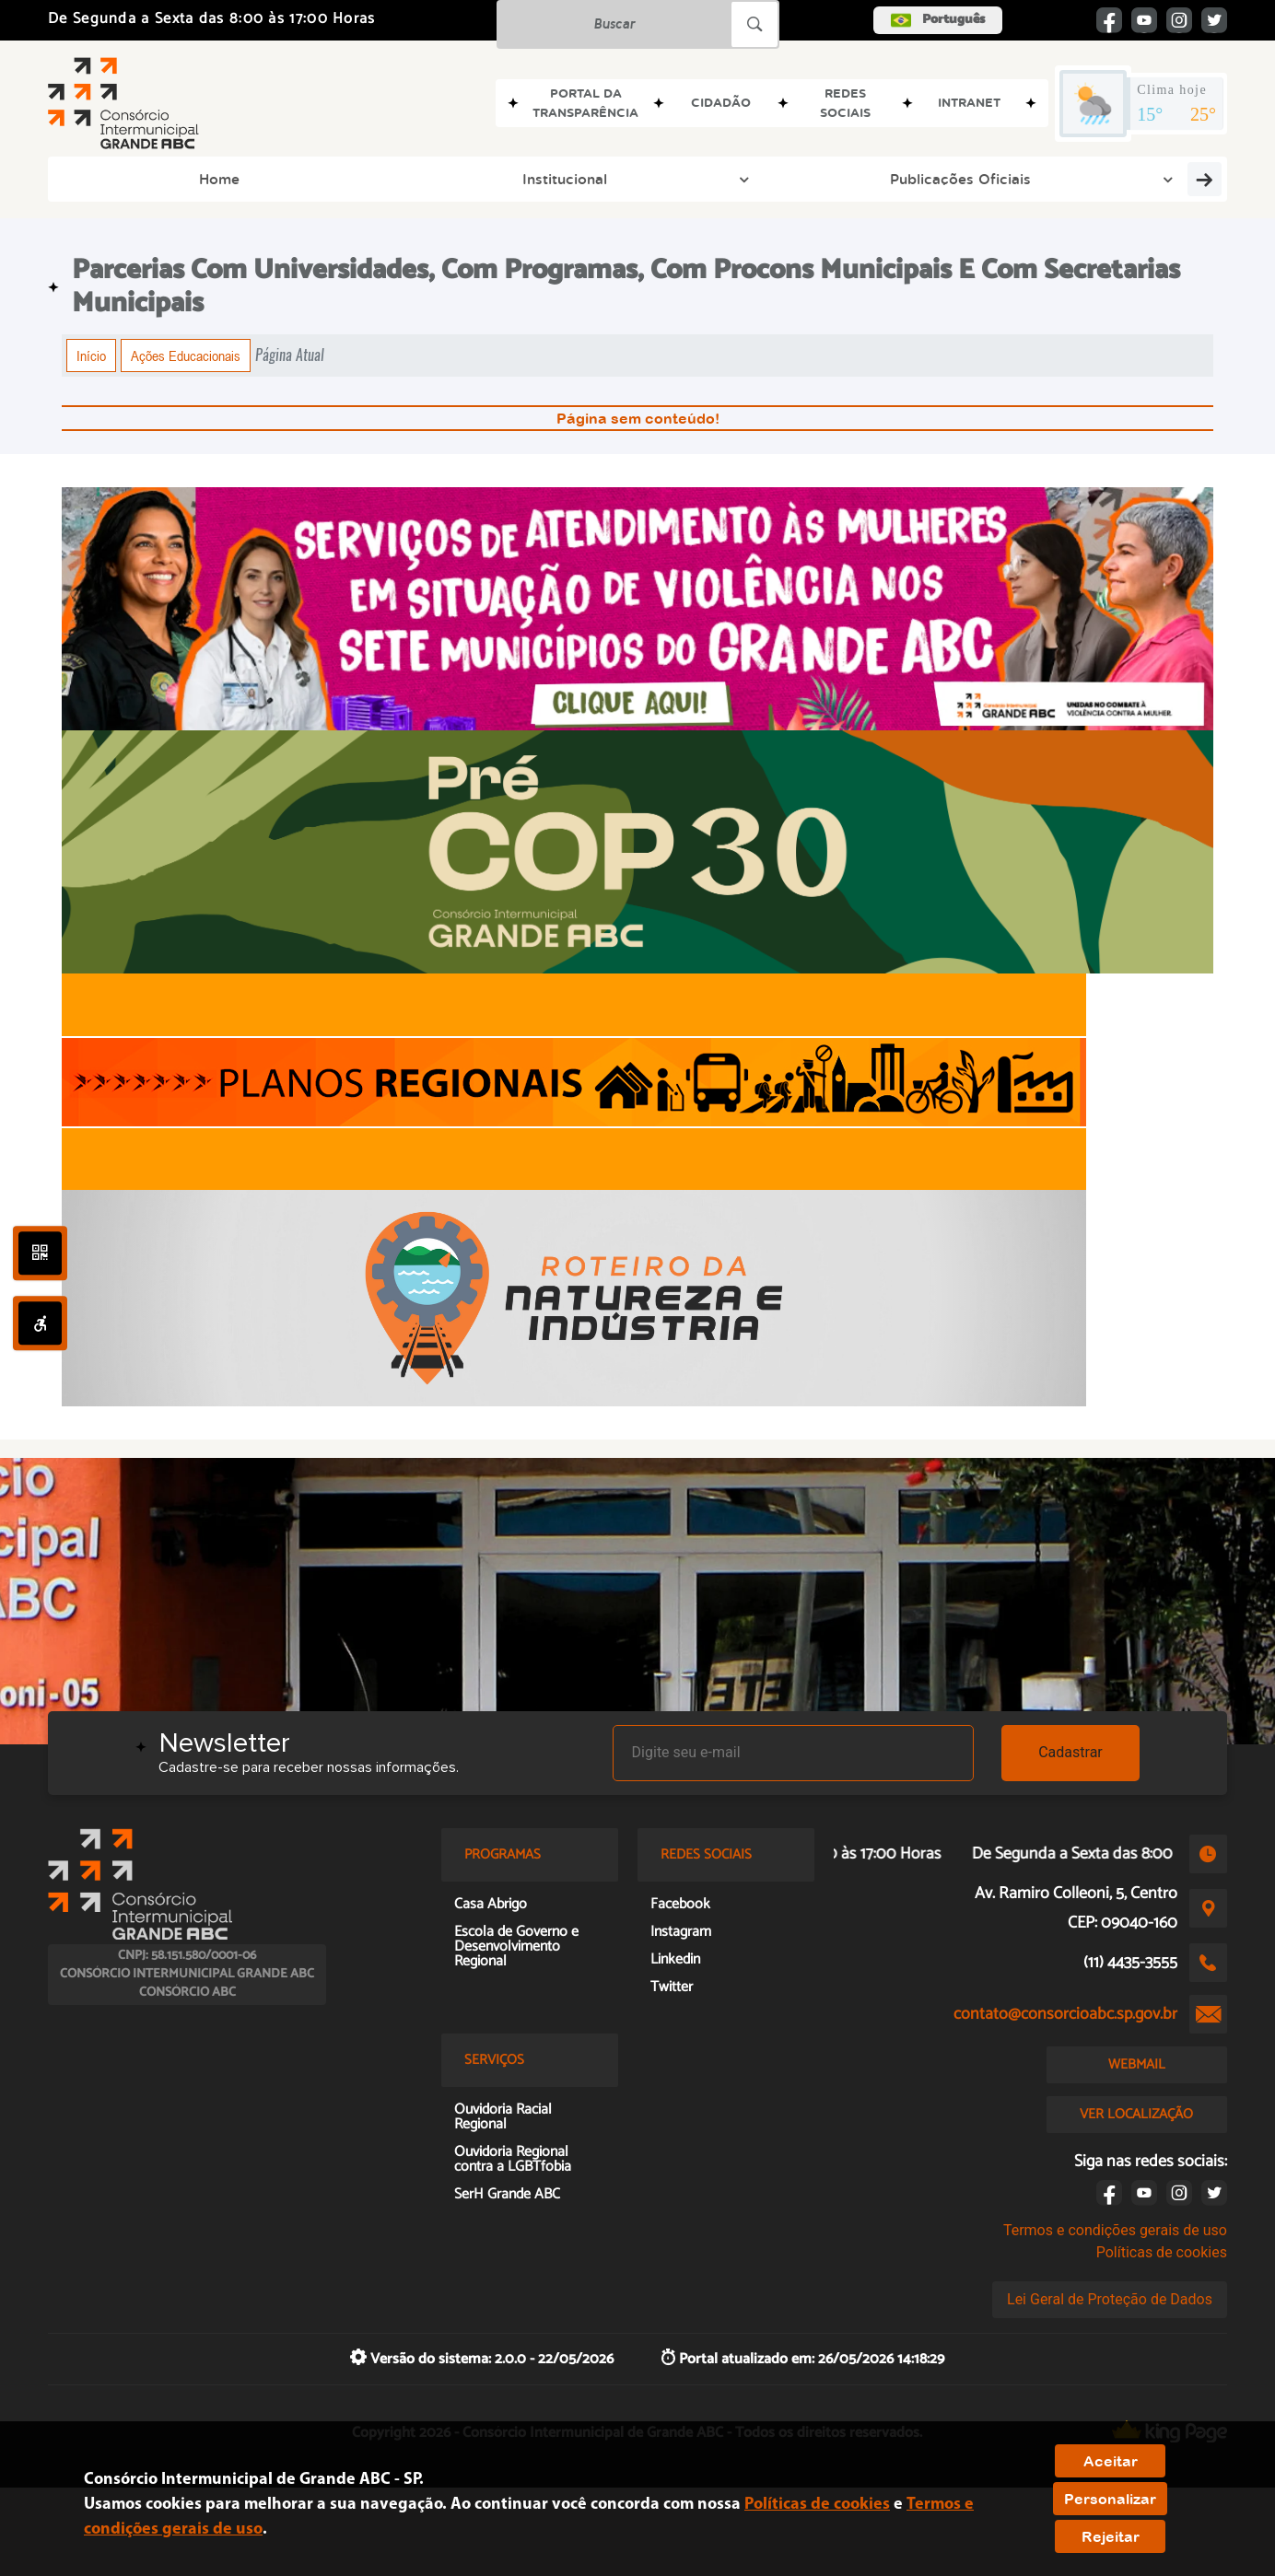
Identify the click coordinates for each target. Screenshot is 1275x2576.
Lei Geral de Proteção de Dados (1109, 2299)
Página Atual (289, 355)
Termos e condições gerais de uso (1115, 2230)
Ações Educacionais (185, 355)
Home (103, 178)
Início (91, 355)
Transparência (1153, 178)
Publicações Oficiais (392, 178)
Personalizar (1110, 2498)
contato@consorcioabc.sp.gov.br (1065, 2014)
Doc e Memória (1000, 178)
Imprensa (864, 178)
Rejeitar (1111, 2536)
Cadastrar (1070, 1752)
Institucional (228, 178)
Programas (552, 178)
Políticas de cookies (1161, 2252)
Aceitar (1110, 2461)
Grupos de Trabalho (710, 178)
